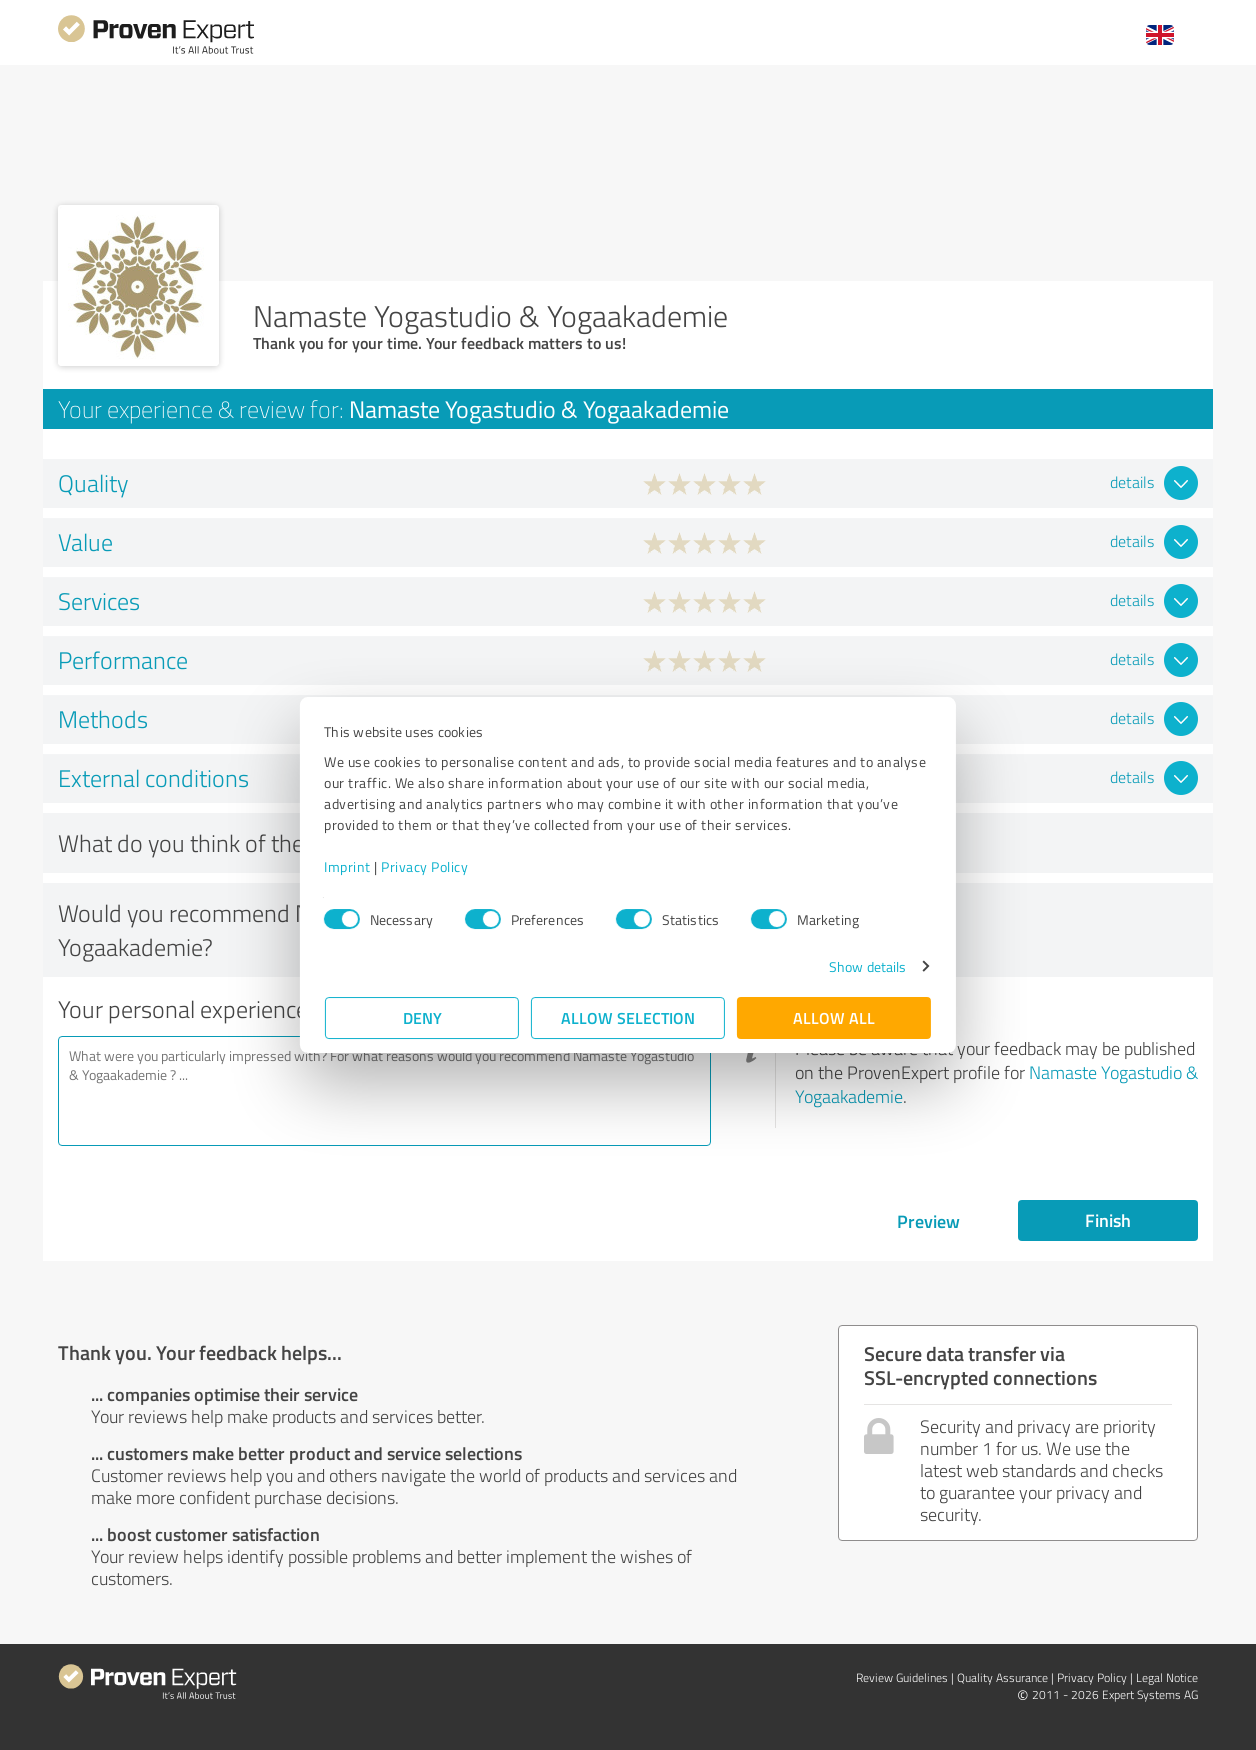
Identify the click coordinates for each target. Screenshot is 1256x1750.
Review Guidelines (902, 1677)
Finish (1108, 1220)
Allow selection (628, 1017)
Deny (422, 1017)
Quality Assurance (1002, 1677)
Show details (866, 966)
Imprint (348, 866)
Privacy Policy (425, 866)
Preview (928, 1221)
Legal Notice (1167, 1677)
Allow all (834, 1017)
